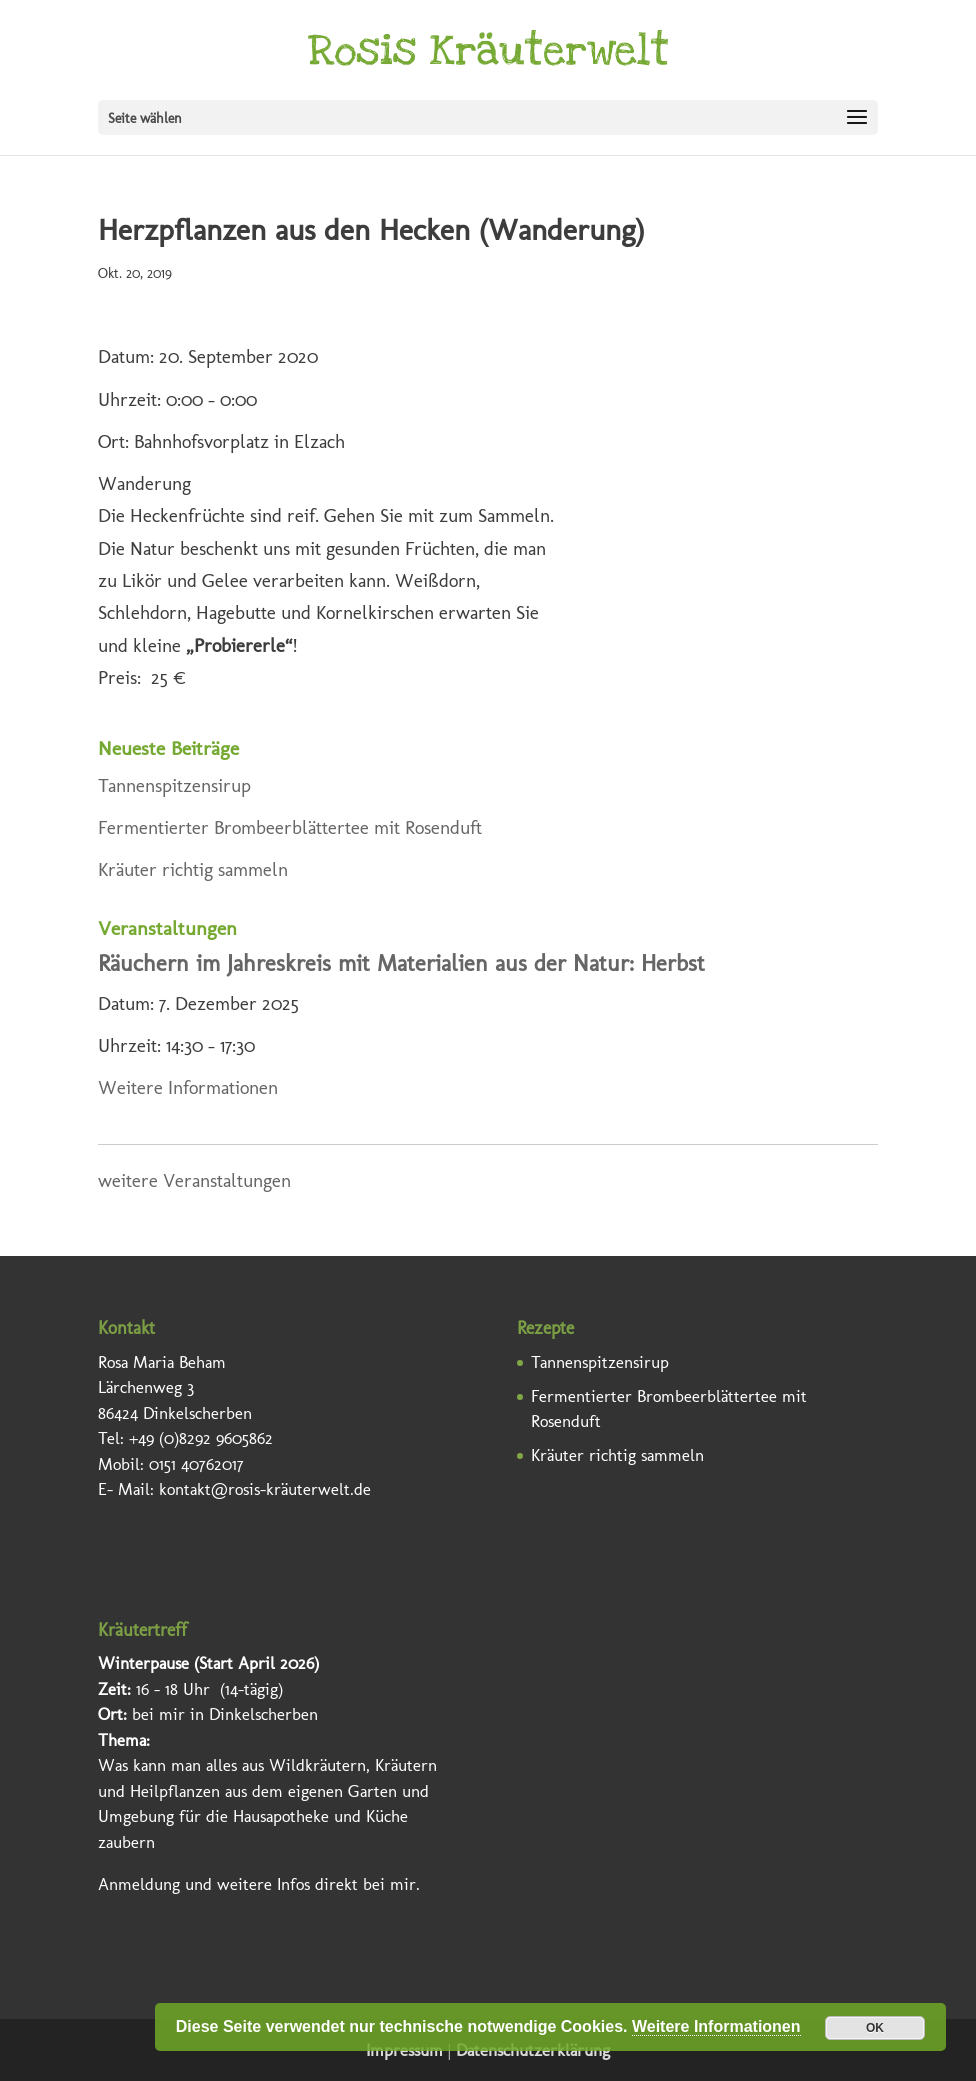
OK (875, 2028)
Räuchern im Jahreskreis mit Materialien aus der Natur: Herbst (401, 963)
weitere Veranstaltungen (194, 1180)
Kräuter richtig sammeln (193, 869)
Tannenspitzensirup (174, 785)
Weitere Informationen (188, 1087)
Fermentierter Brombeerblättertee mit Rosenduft (290, 827)
